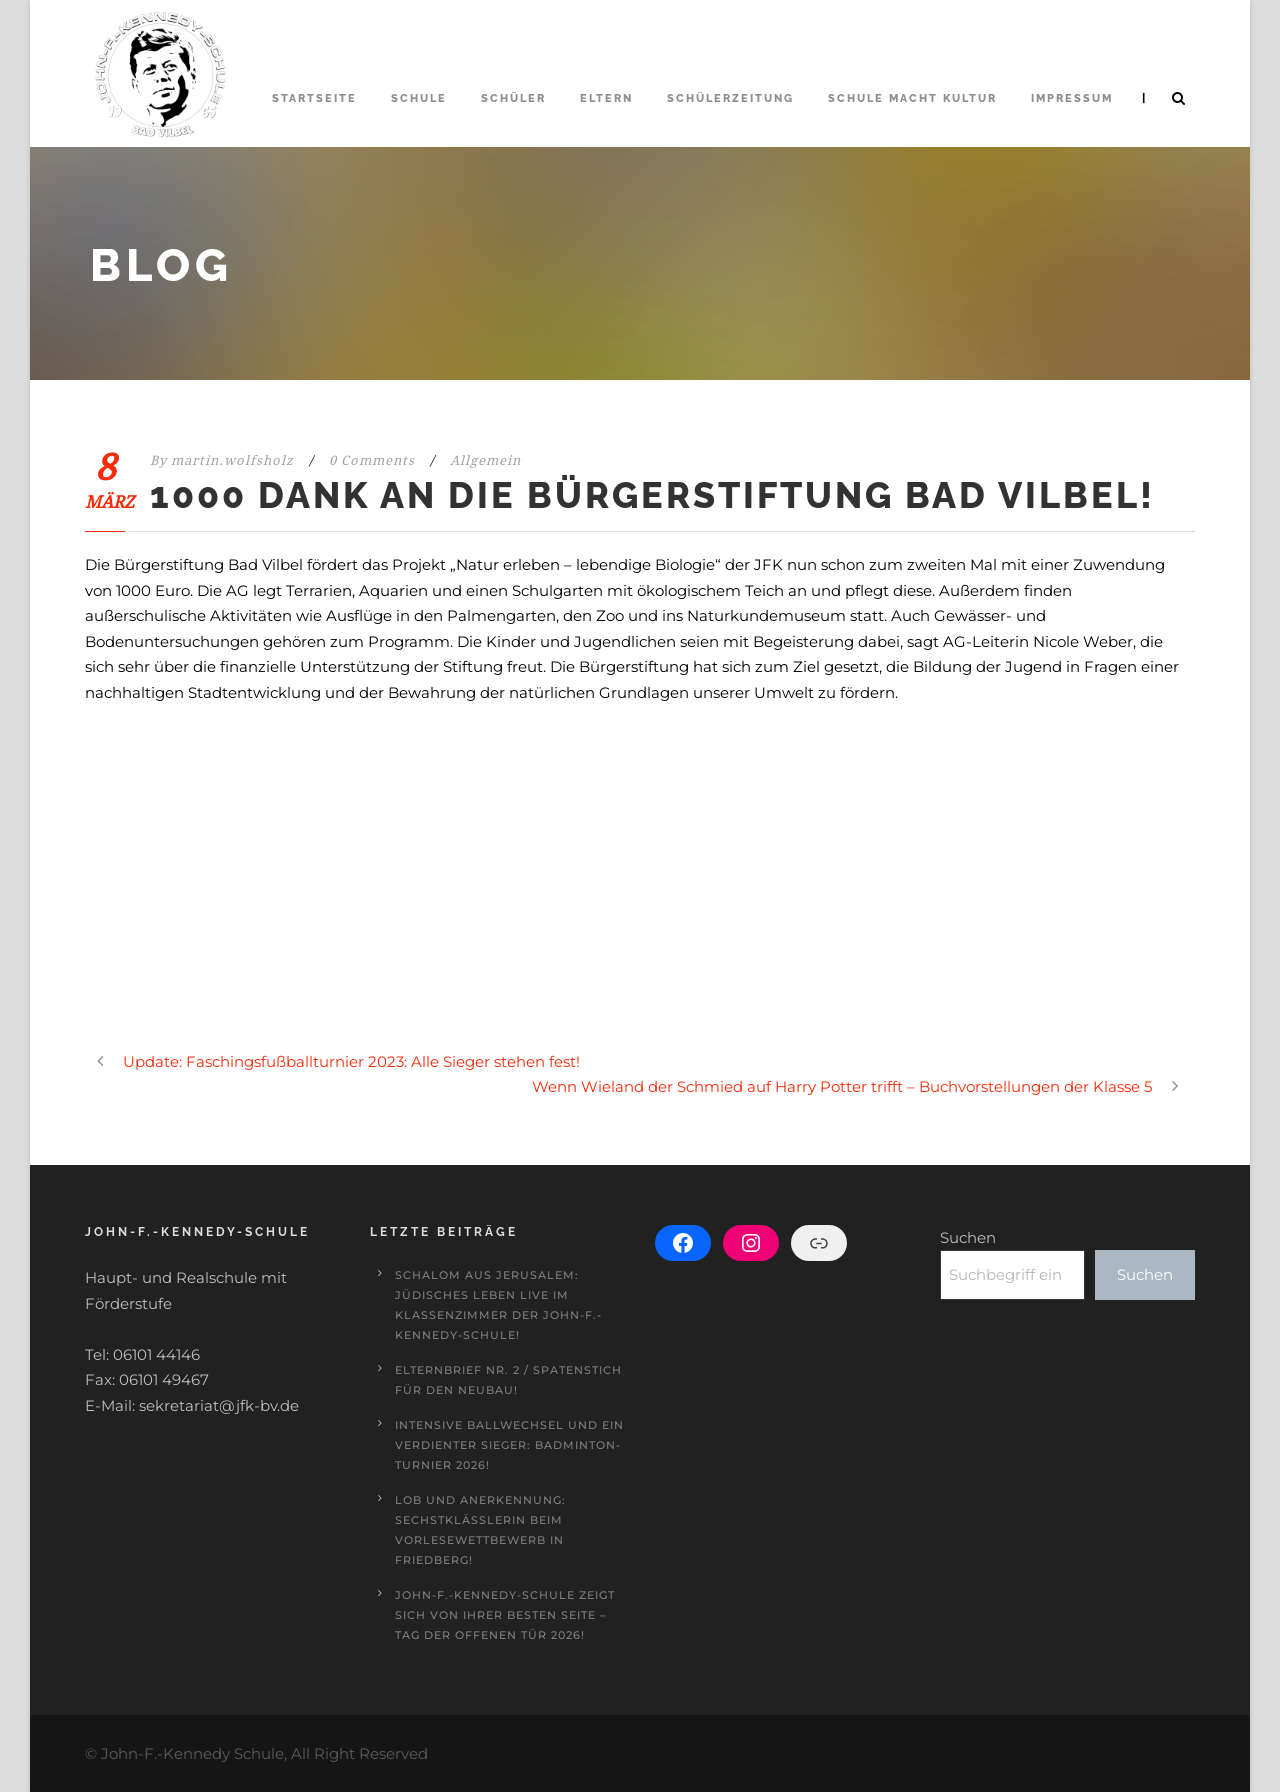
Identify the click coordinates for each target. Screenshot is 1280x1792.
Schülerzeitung (730, 98)
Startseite (314, 98)
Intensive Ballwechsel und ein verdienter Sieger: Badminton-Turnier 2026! (509, 1445)
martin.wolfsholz (232, 460)
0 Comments (372, 460)
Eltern (606, 98)
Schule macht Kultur (912, 98)
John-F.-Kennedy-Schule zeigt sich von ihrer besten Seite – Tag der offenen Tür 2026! (505, 1615)
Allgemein (485, 460)
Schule (419, 98)
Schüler (513, 98)
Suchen (968, 1237)
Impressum (1072, 98)
